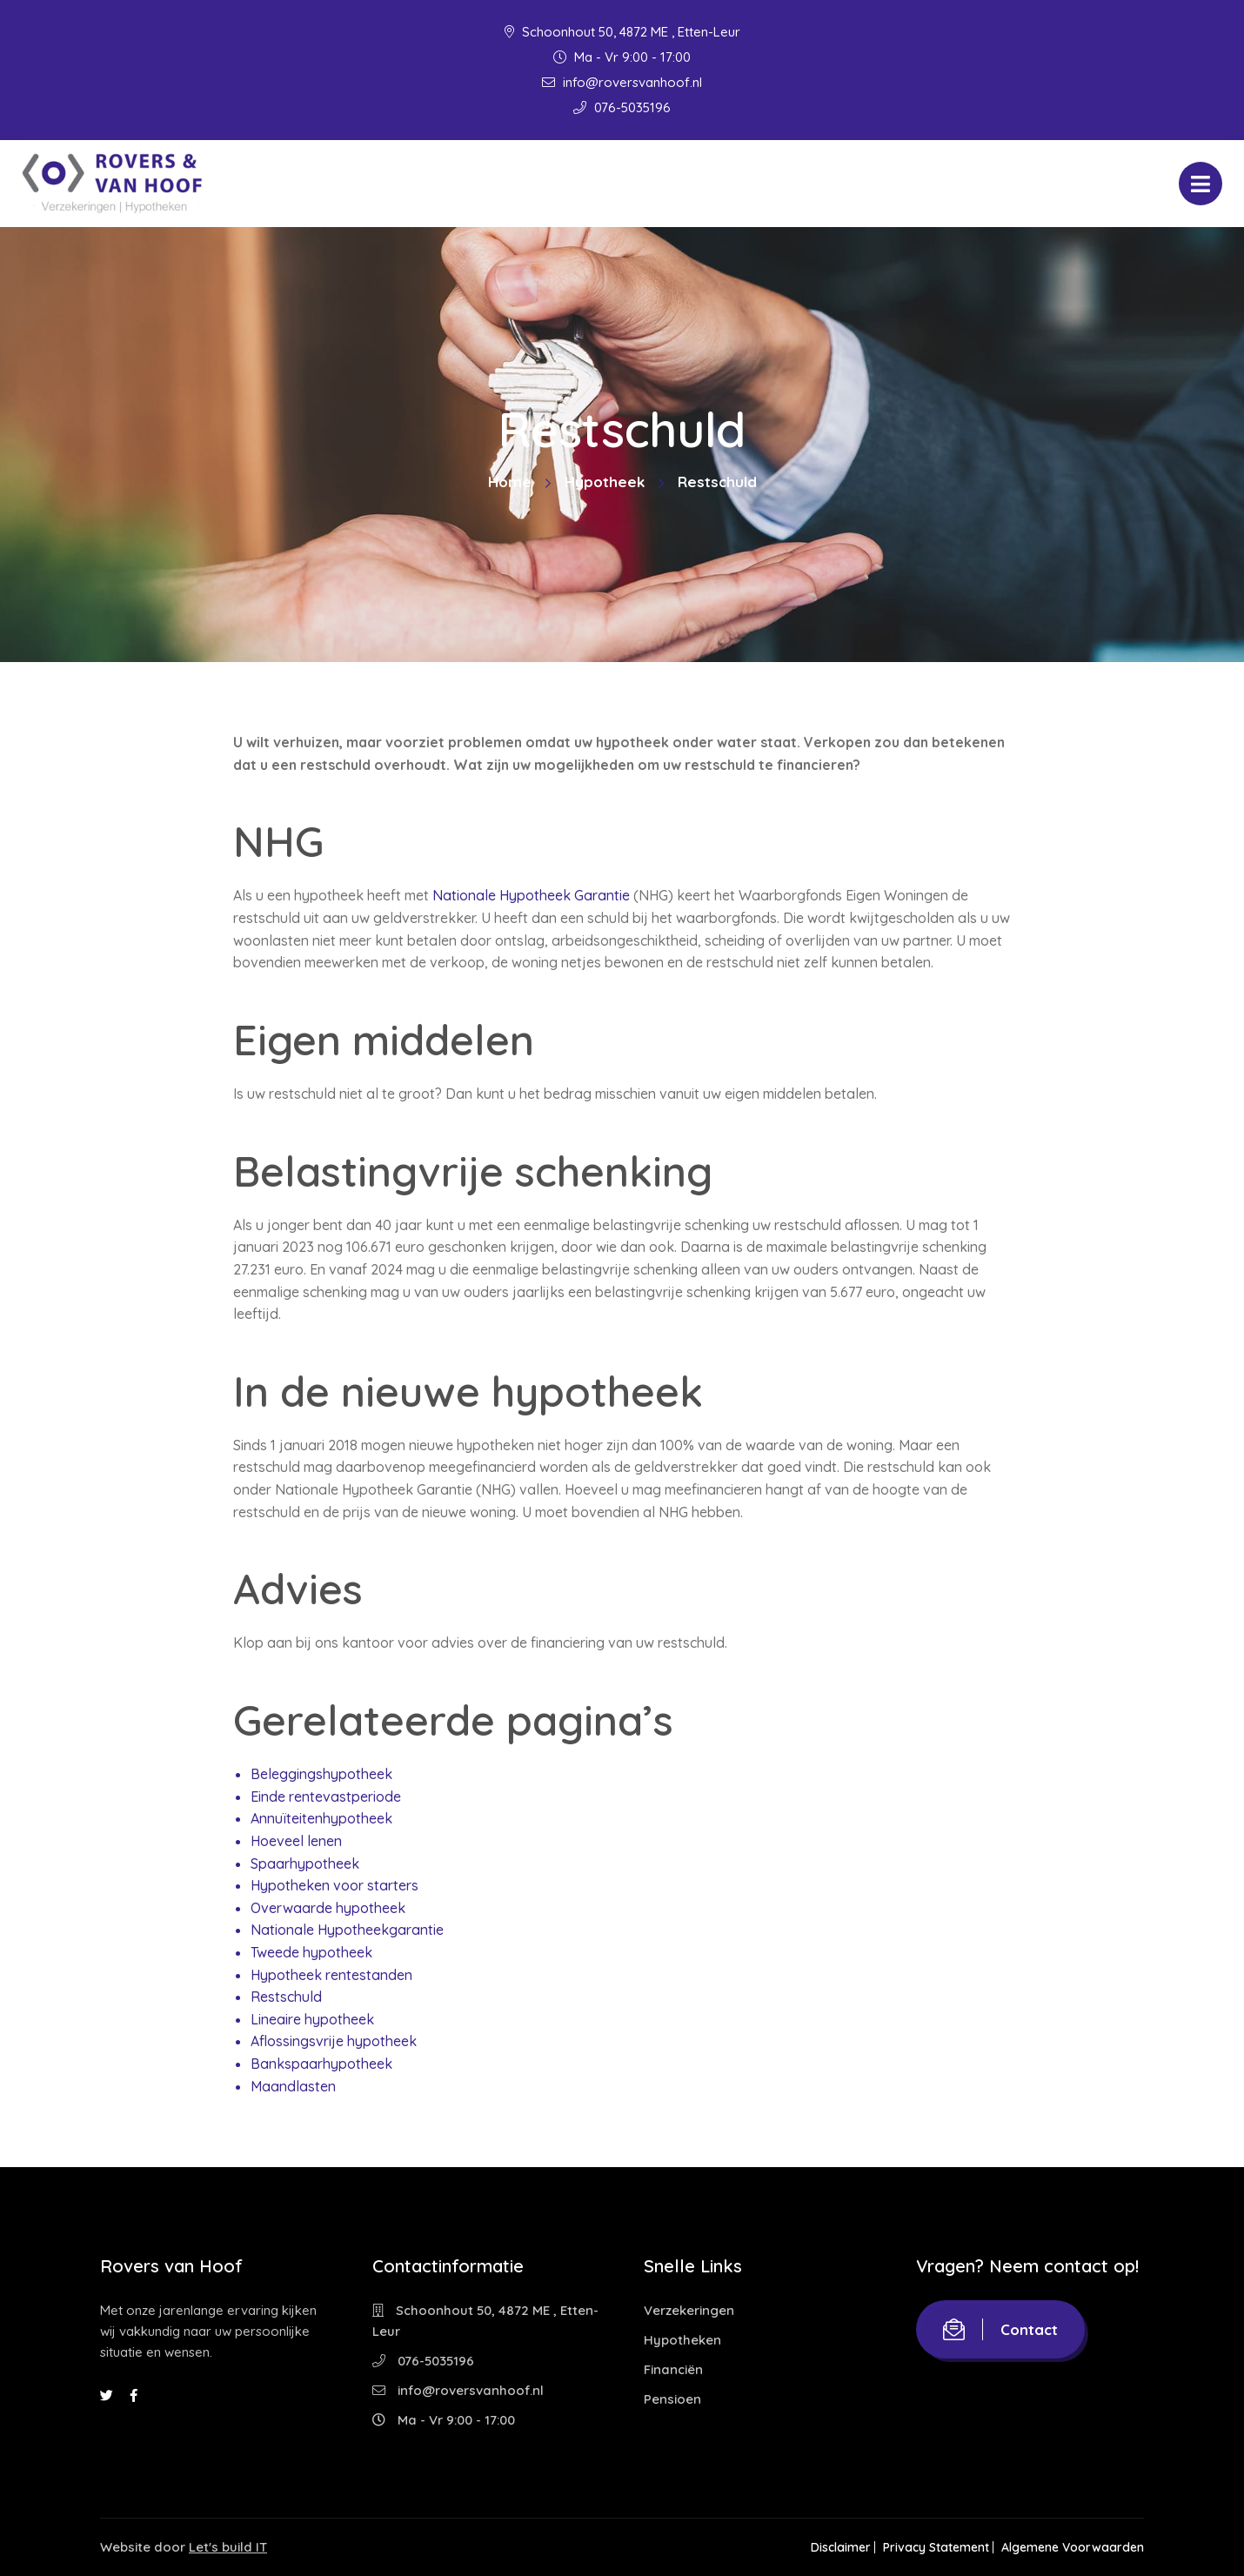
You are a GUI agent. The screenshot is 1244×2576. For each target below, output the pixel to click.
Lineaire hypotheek (312, 2019)
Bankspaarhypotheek (321, 2063)
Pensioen (672, 2399)
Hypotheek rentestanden (331, 1975)
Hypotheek (605, 481)
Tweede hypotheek (311, 1952)
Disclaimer (823, 2547)
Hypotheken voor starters (334, 1885)
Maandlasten (293, 2086)
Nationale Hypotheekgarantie (347, 1929)
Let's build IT (228, 2547)
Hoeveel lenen (296, 1841)
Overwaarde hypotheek (328, 1908)
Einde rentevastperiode (326, 1796)
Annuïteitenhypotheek (321, 1818)
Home (510, 481)
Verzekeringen (689, 2310)
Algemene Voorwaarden (1072, 2547)
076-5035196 (622, 107)
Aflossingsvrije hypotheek (334, 2041)
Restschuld (286, 1996)
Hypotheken (682, 2340)
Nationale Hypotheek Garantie (531, 895)
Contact (1000, 2329)
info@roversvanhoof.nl (622, 82)
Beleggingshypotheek (321, 1774)
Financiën (673, 2369)
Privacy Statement (927, 2547)
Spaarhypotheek (305, 1863)
